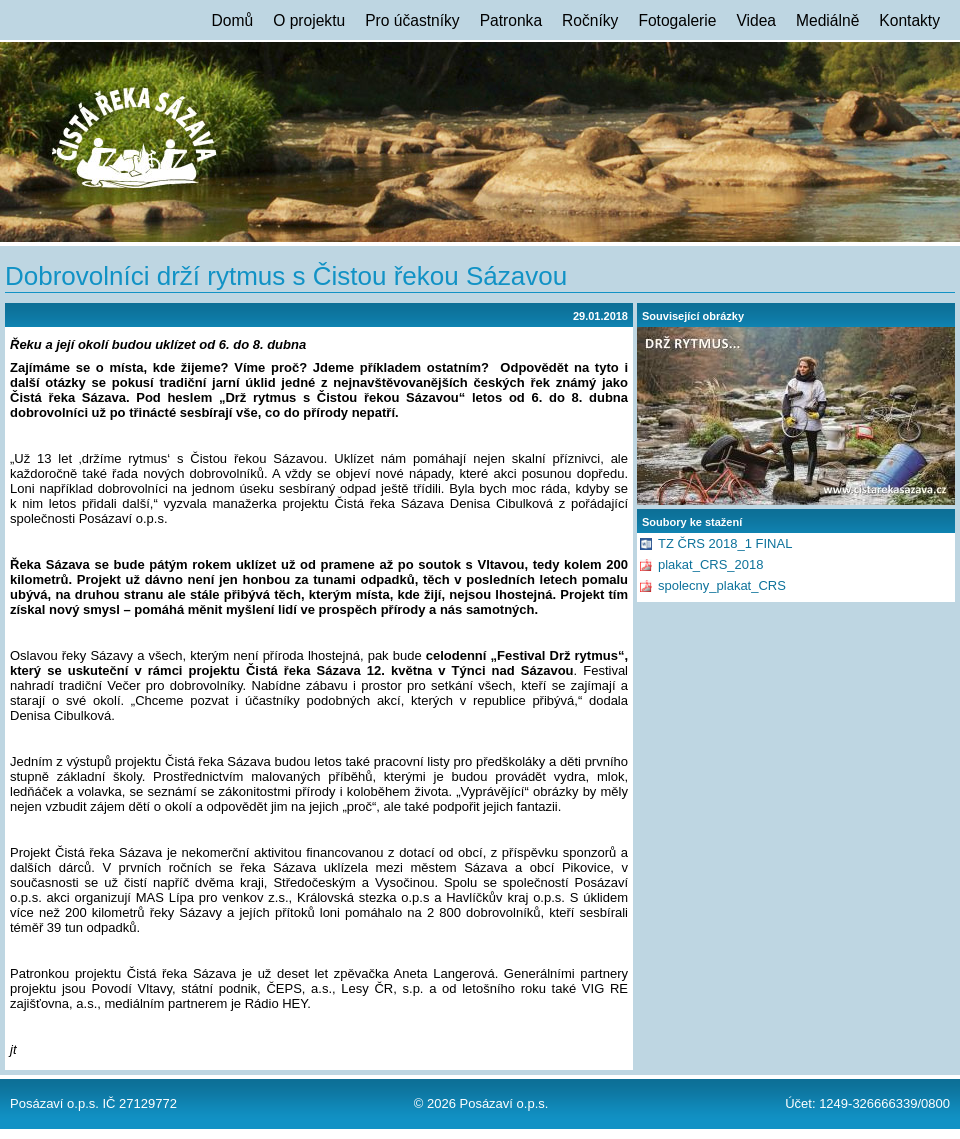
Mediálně (827, 20)
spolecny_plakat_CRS (722, 585)
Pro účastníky (412, 20)
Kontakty (909, 20)
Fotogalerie (677, 20)
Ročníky (590, 20)
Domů (233, 20)
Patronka (511, 20)
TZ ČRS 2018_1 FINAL (725, 543)
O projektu (309, 20)
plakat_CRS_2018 (711, 564)
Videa (756, 20)
